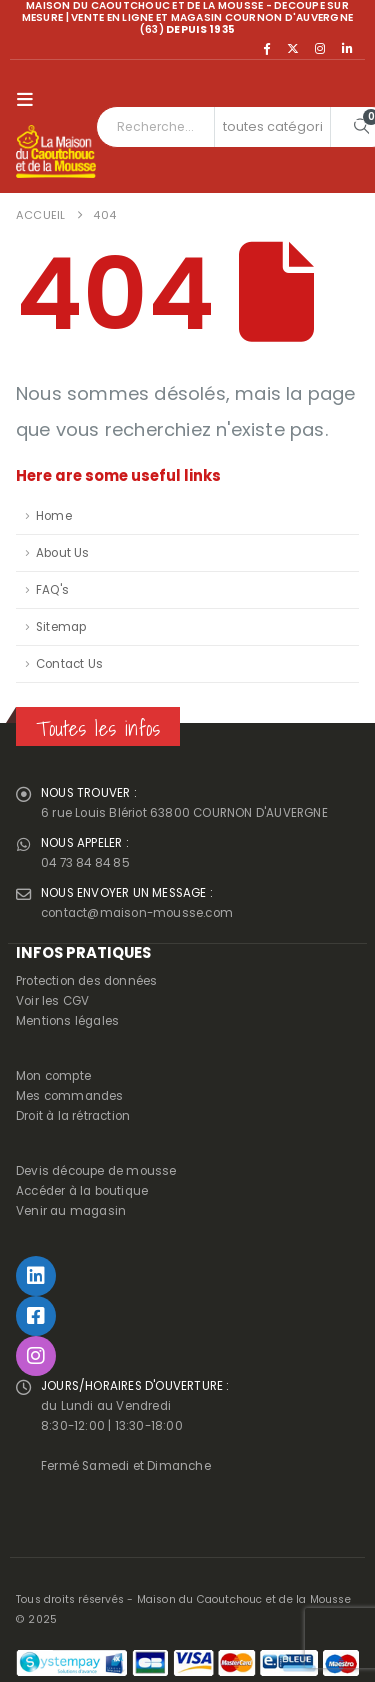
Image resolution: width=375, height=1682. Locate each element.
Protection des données (86, 981)
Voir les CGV (52, 1001)
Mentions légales (67, 1021)
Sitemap (61, 627)
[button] (29, 100)
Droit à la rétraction (73, 1116)
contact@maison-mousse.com (137, 913)
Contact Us (69, 664)
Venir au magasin (71, 1211)
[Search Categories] (273, 127)
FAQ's (52, 590)
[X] (293, 48)
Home (54, 516)
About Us (63, 553)
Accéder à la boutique (82, 1191)
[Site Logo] (56, 152)
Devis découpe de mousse (96, 1171)
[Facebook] (266, 48)
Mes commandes (70, 1096)
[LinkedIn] (347, 48)
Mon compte (53, 1076)
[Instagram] (320, 48)
